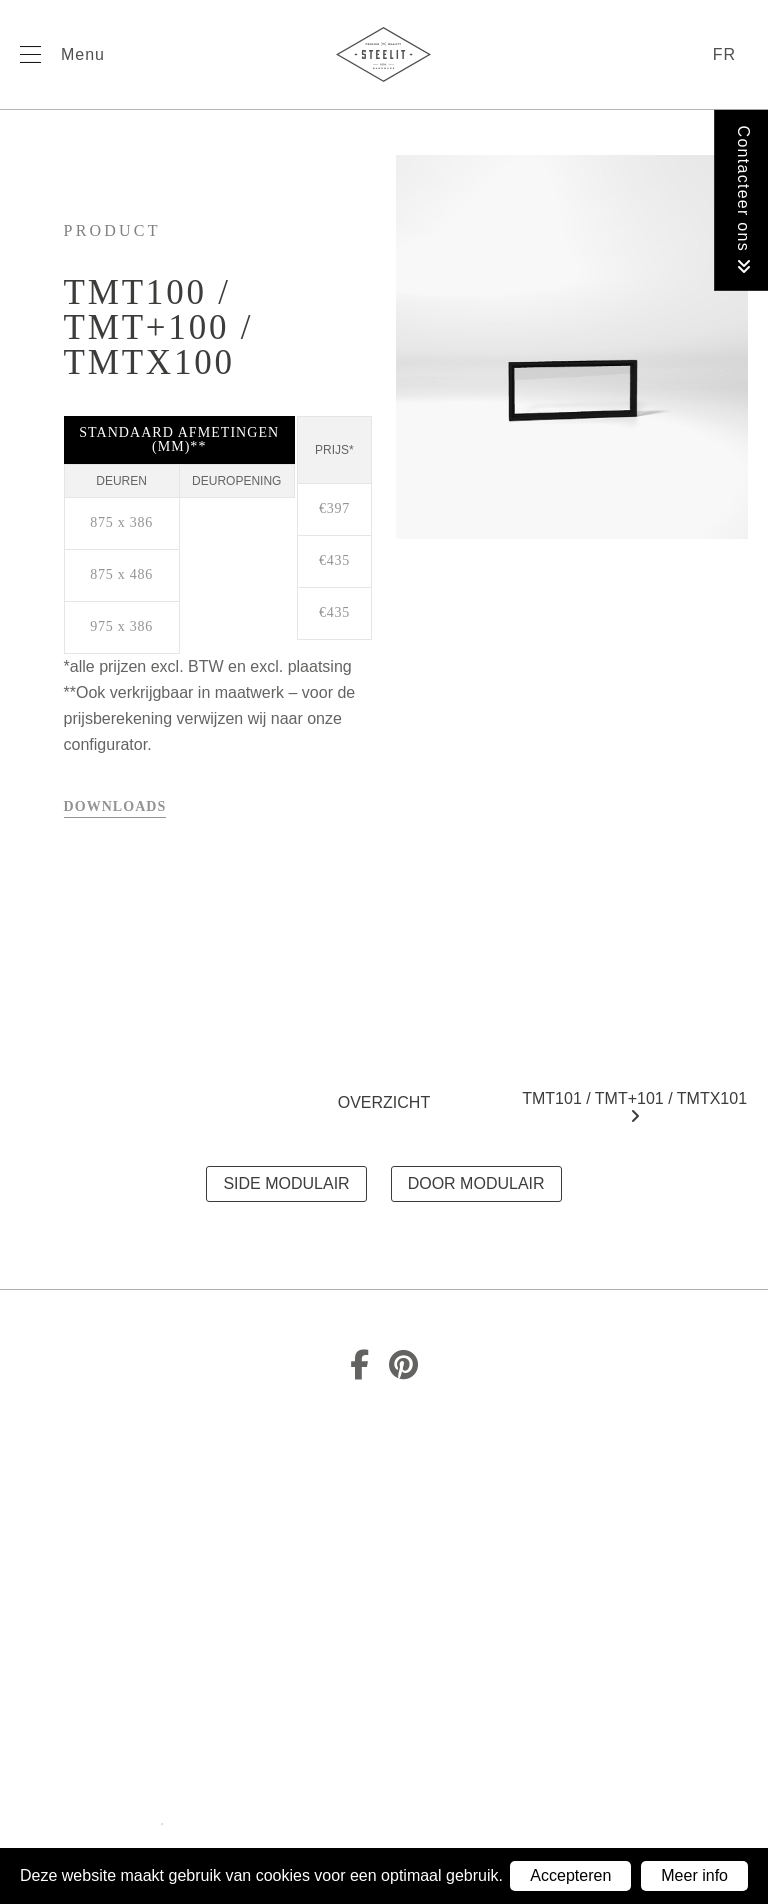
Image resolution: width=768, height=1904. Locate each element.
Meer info (694, 1875)
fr (724, 54)
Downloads (115, 806)
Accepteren (570, 1875)
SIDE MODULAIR (286, 1183)
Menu (83, 54)
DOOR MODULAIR (476, 1183)
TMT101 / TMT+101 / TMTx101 (634, 1107)
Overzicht (384, 1102)
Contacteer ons (743, 200)
